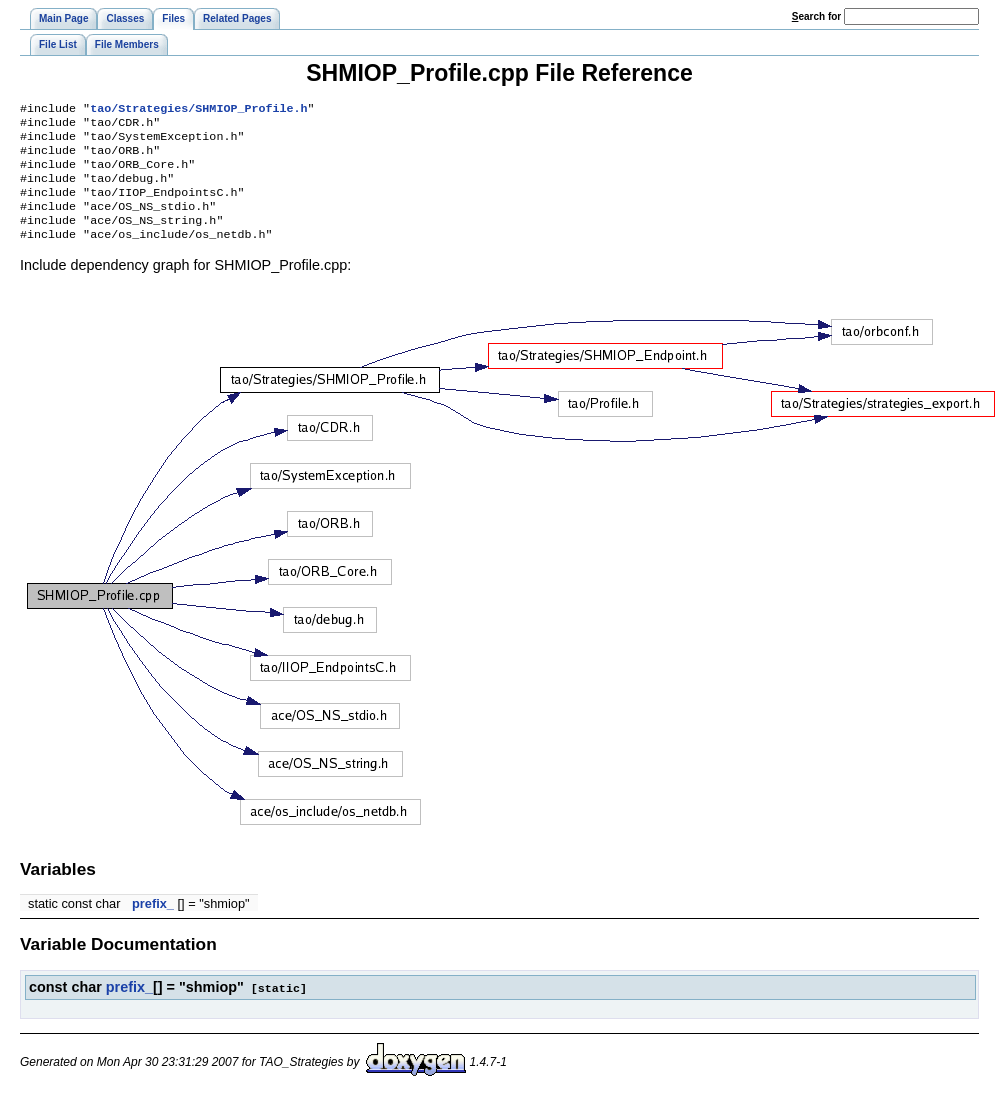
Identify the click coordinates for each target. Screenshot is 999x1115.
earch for (816, 16)
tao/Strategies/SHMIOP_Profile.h (198, 110)
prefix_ (153, 923)
